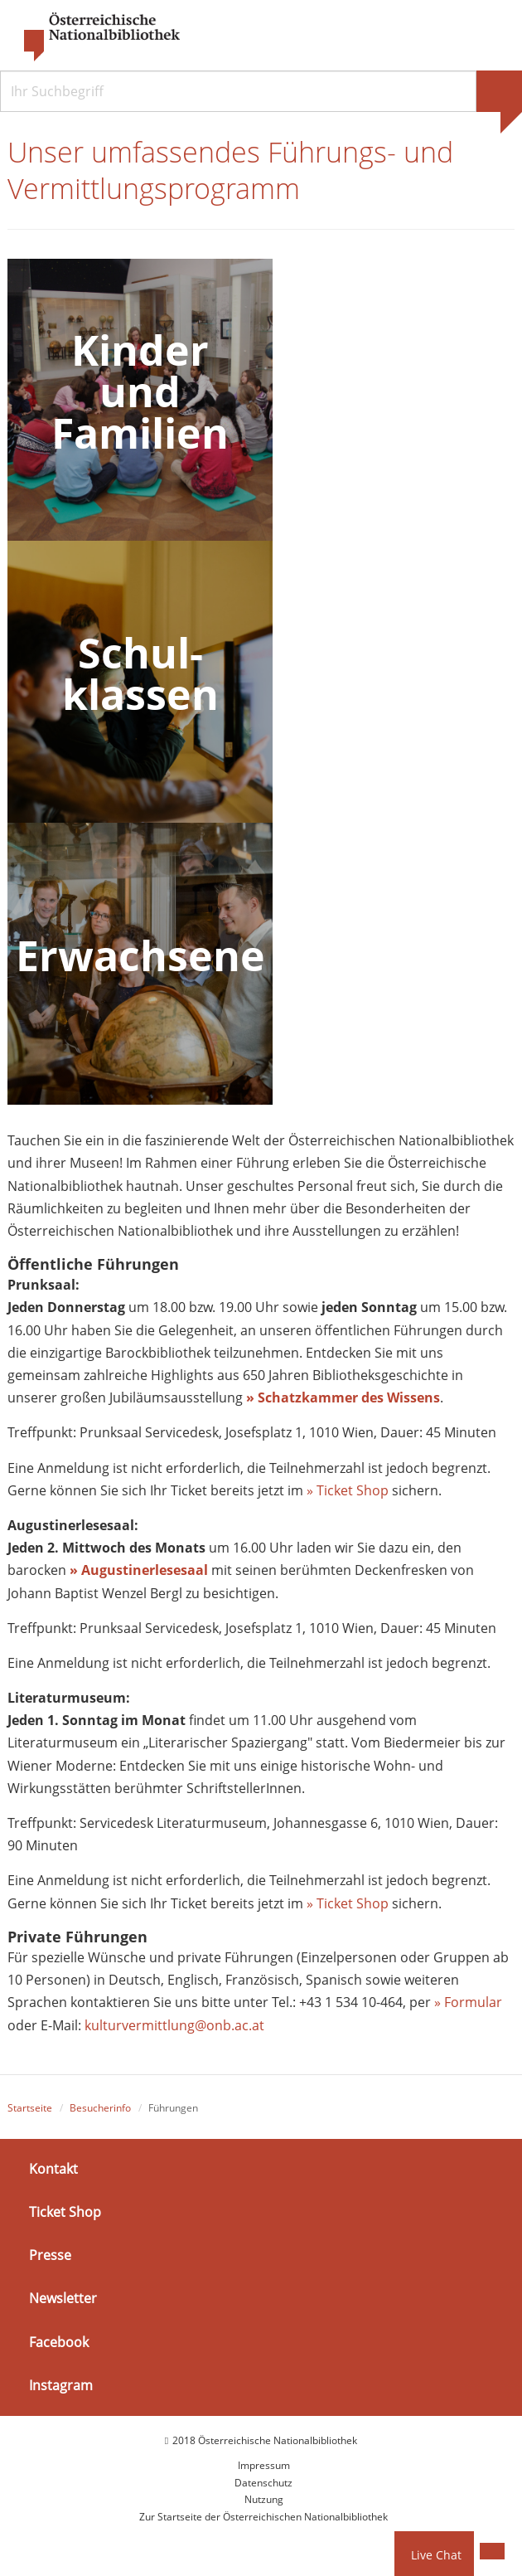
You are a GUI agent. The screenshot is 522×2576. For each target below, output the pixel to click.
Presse (50, 2256)
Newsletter (63, 2299)
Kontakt (53, 2169)
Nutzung (263, 2500)
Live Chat (436, 2555)
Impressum (264, 2466)
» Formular (468, 2003)
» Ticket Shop (348, 1490)
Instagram (61, 2386)
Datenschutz (263, 2483)
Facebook (59, 2342)
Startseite (29, 2109)
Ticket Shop (65, 2213)
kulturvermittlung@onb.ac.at (174, 2025)
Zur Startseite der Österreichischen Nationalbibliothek (263, 2517)
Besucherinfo (100, 2109)
